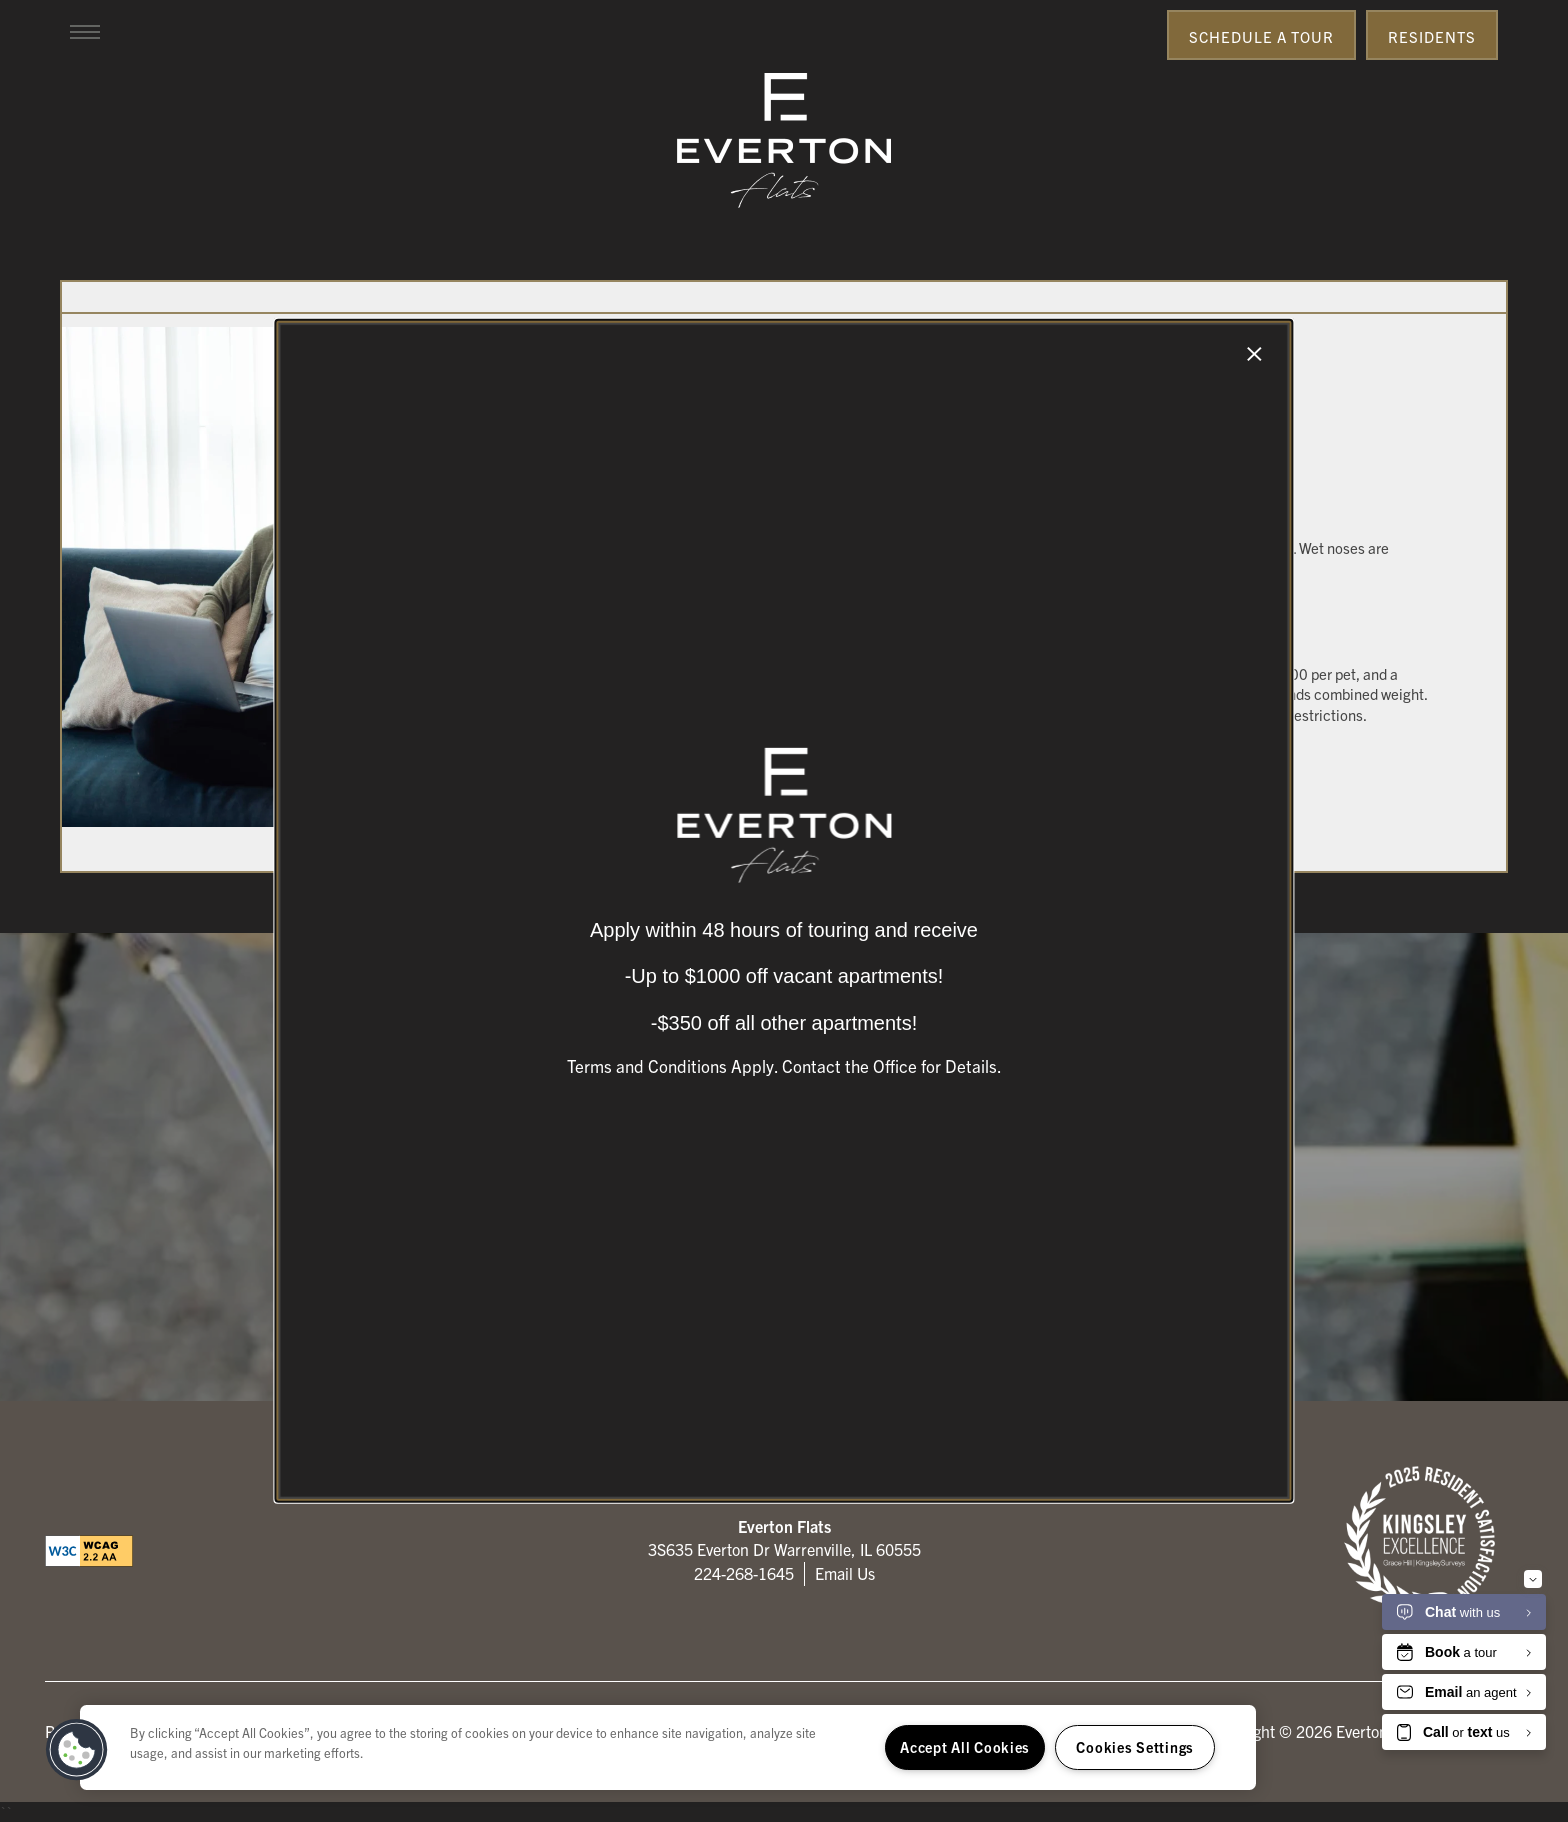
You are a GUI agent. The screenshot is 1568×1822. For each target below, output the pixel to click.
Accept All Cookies (965, 1747)
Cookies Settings (1135, 1747)
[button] (77, 1750)
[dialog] (783, 911)
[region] (668, 1747)
